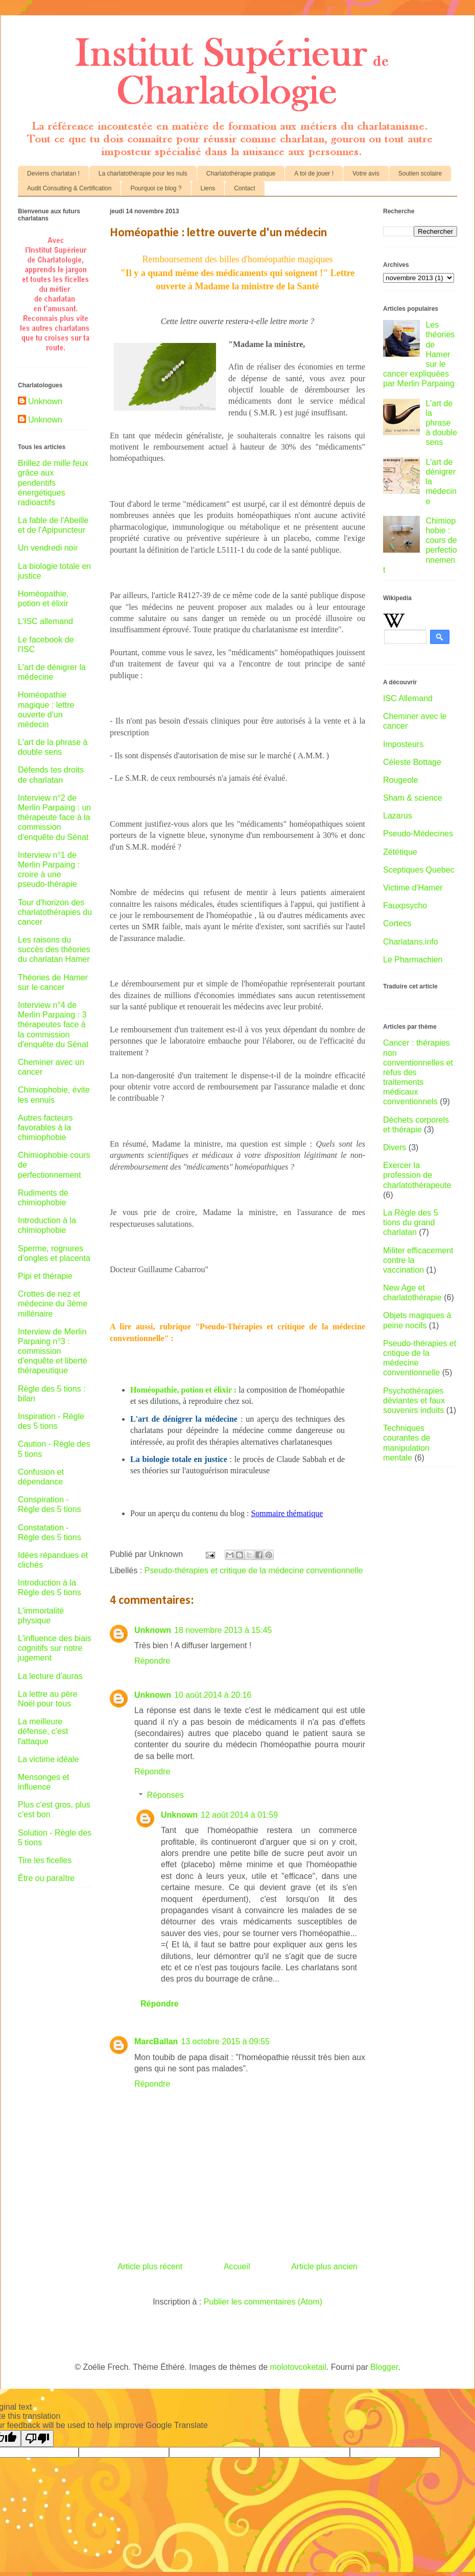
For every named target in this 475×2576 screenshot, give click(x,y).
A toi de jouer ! (314, 173)
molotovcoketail (298, 2367)
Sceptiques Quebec (419, 869)
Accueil (237, 2266)
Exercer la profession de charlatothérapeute (417, 1175)
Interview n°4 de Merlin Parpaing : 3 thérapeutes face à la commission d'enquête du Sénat (53, 1025)
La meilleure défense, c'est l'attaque (43, 1731)
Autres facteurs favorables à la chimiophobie (45, 1127)
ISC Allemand (408, 698)
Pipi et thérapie (45, 1276)
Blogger (384, 2367)
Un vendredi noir (48, 547)
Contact (244, 188)
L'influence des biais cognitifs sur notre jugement (54, 1648)
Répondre (152, 1660)
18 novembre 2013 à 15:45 (223, 1630)
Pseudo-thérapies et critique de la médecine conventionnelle (254, 1570)
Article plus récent (149, 2266)
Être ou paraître (46, 1878)
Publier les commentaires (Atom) (263, 2301)
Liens (208, 188)
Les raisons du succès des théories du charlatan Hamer (54, 949)
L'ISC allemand (45, 621)
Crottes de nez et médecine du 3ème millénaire (52, 1304)
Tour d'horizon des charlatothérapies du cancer (55, 912)
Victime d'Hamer (413, 887)
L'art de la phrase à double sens (441, 423)
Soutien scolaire (420, 173)
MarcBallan (156, 2041)
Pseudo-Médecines (418, 833)
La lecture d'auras (50, 1676)
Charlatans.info (410, 941)
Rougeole (400, 780)
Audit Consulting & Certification (69, 188)
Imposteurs (403, 744)
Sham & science (412, 798)
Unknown (152, 1630)
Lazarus (397, 815)
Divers (394, 1147)
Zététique (400, 852)
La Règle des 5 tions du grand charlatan (410, 1222)
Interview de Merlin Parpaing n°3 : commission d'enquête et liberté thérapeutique (52, 1351)
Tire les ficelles (45, 1860)
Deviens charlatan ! (53, 173)
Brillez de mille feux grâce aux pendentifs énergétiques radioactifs (53, 483)
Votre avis (365, 173)
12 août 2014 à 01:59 (239, 1815)
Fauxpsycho (405, 905)
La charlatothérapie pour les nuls (143, 173)
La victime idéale (48, 1759)
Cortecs (397, 923)
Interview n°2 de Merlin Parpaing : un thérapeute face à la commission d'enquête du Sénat (54, 817)
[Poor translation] (37, 2438)
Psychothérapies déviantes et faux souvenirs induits (414, 1400)
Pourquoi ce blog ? (155, 188)
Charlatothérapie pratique (240, 173)
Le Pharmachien (413, 959)
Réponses (165, 1795)
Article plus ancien (324, 2266)
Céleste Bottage (412, 762)
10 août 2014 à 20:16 (212, 1695)
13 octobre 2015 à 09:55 (225, 2041)
